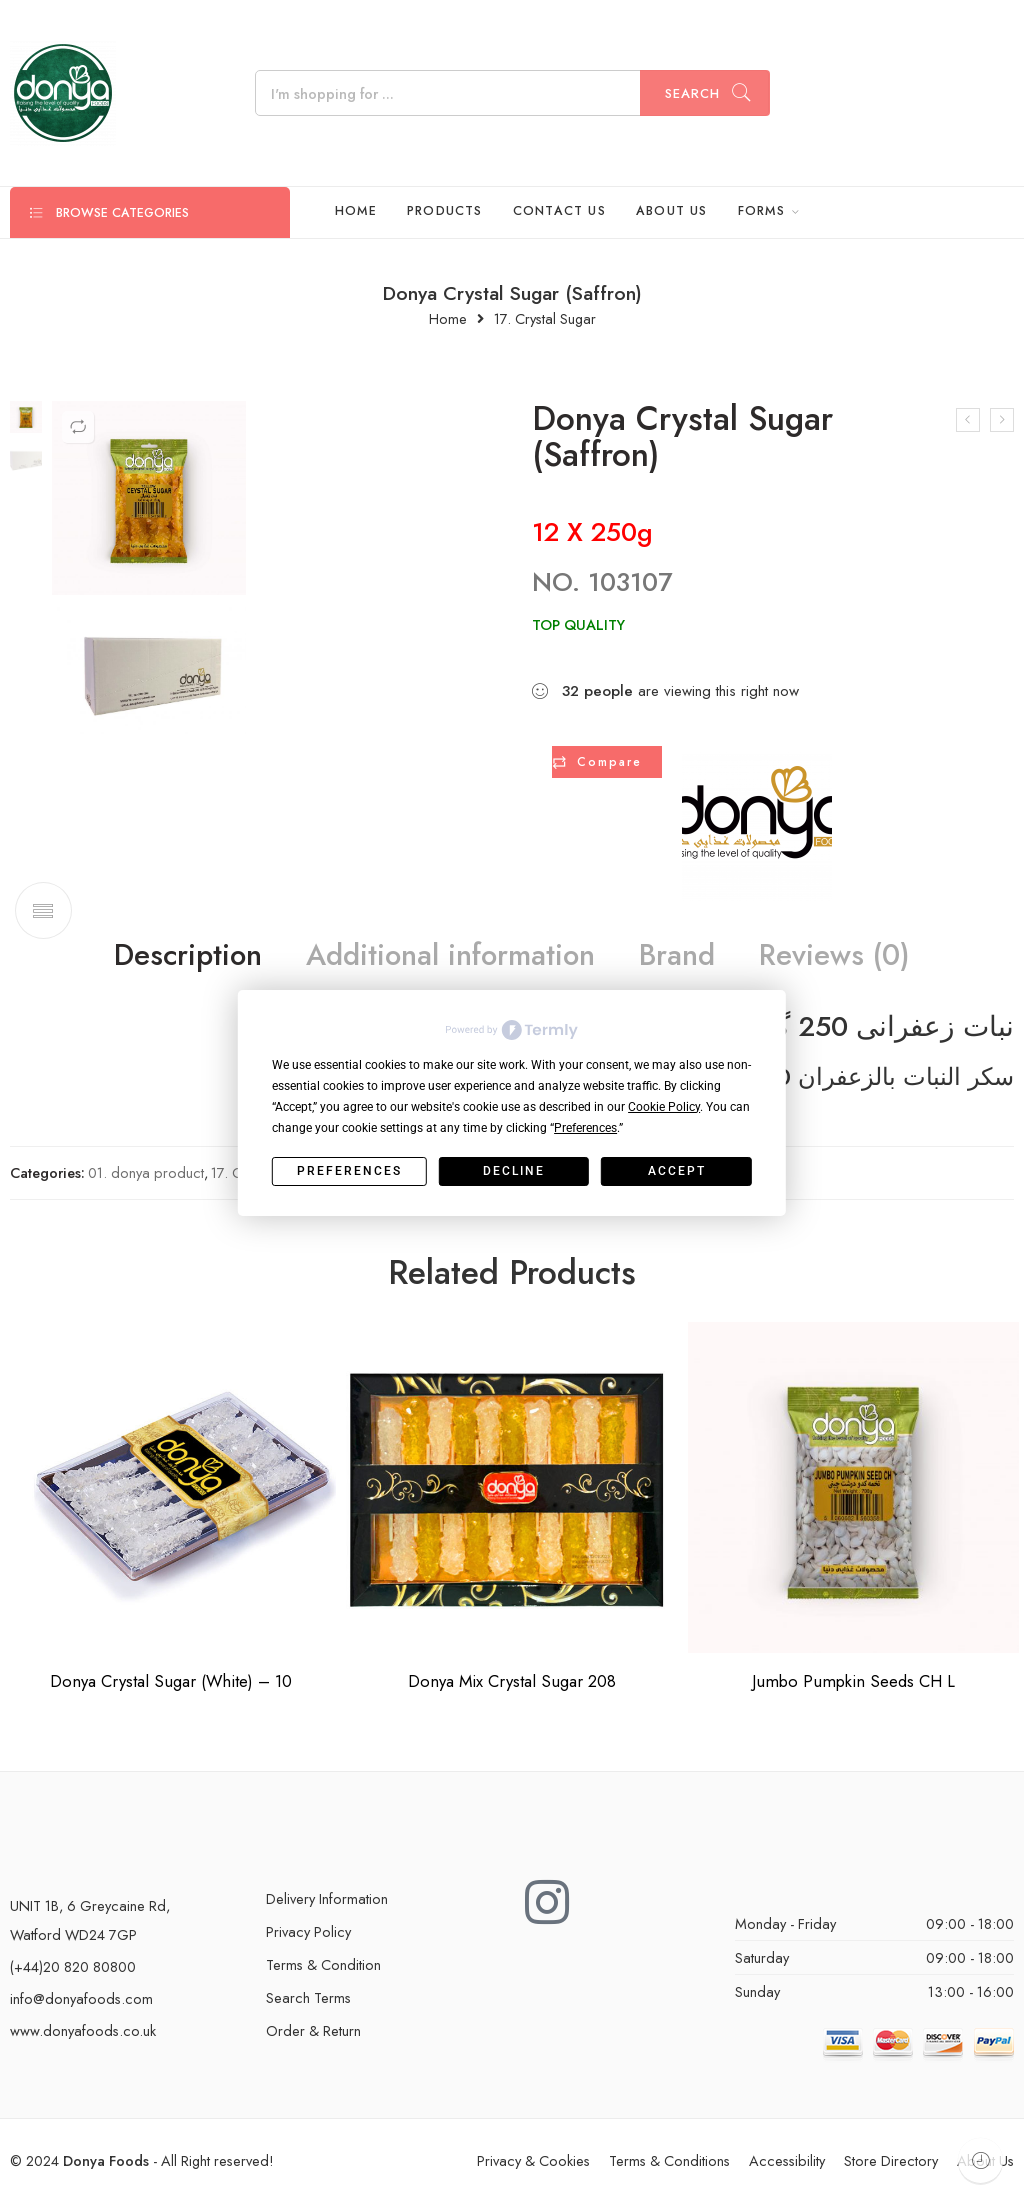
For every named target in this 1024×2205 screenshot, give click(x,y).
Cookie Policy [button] (664, 1107)
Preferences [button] (585, 1128)
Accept (677, 1171)
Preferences (349, 1171)
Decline (514, 1171)
